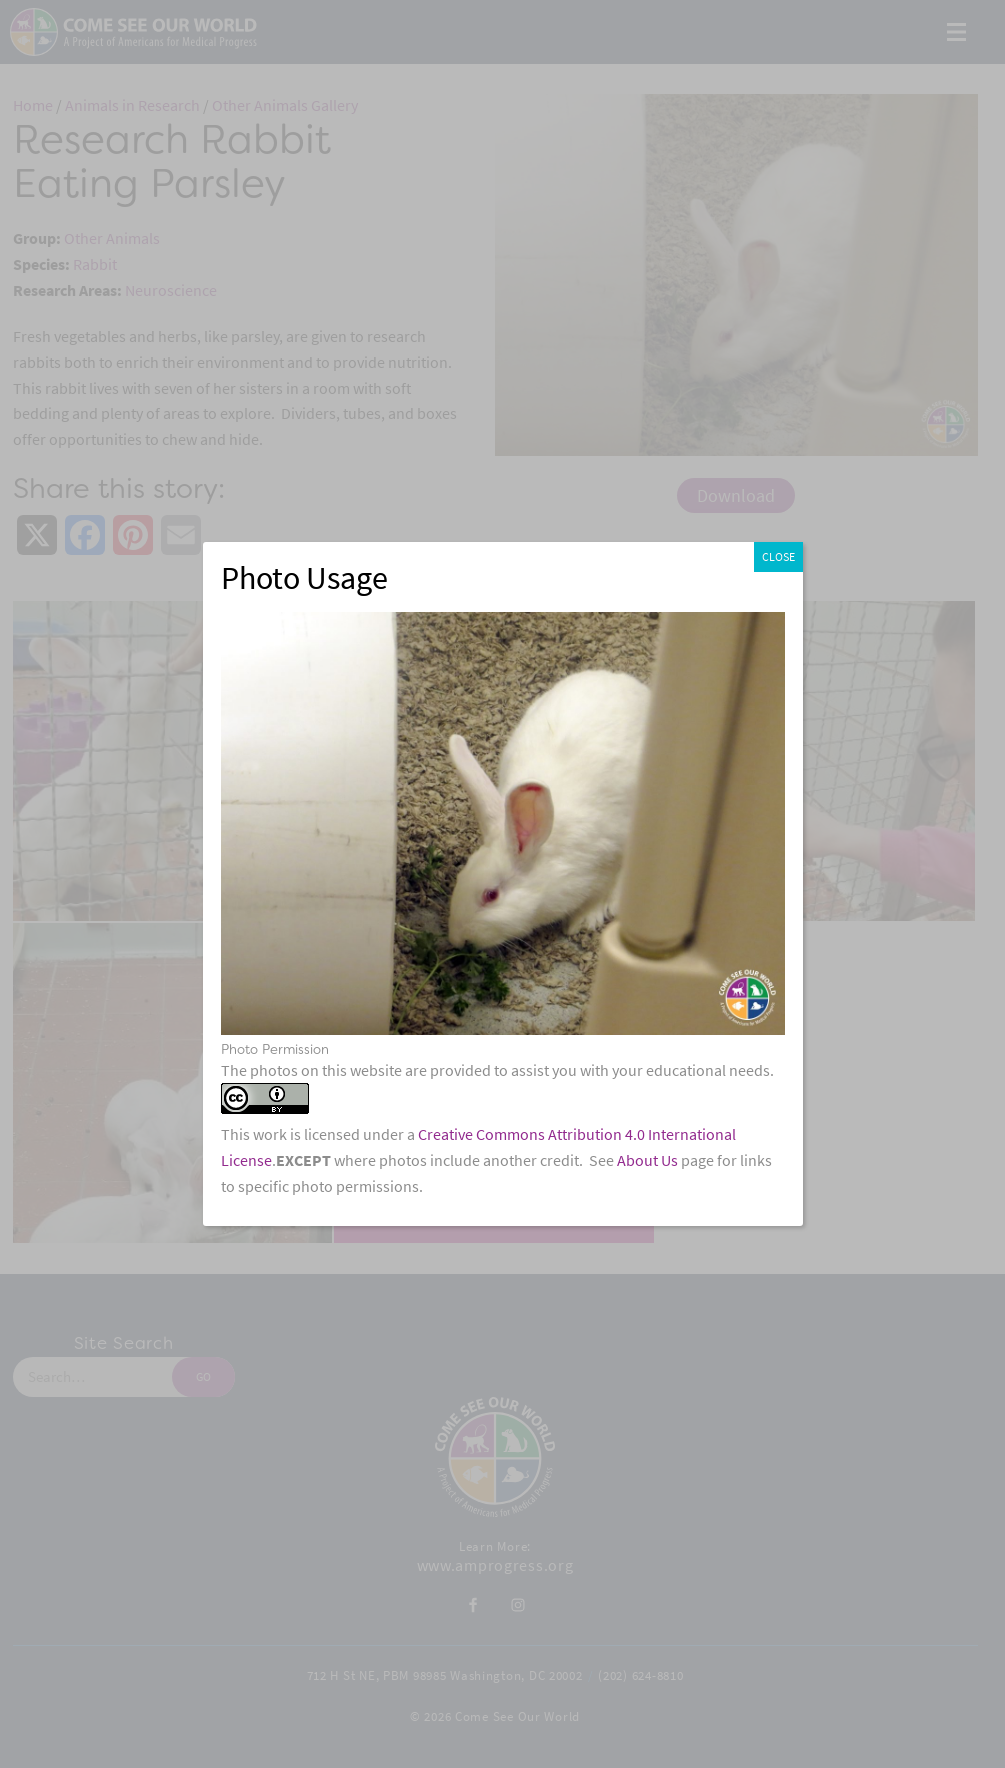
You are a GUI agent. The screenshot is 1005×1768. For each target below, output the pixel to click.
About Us (647, 1160)
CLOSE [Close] (778, 557)
